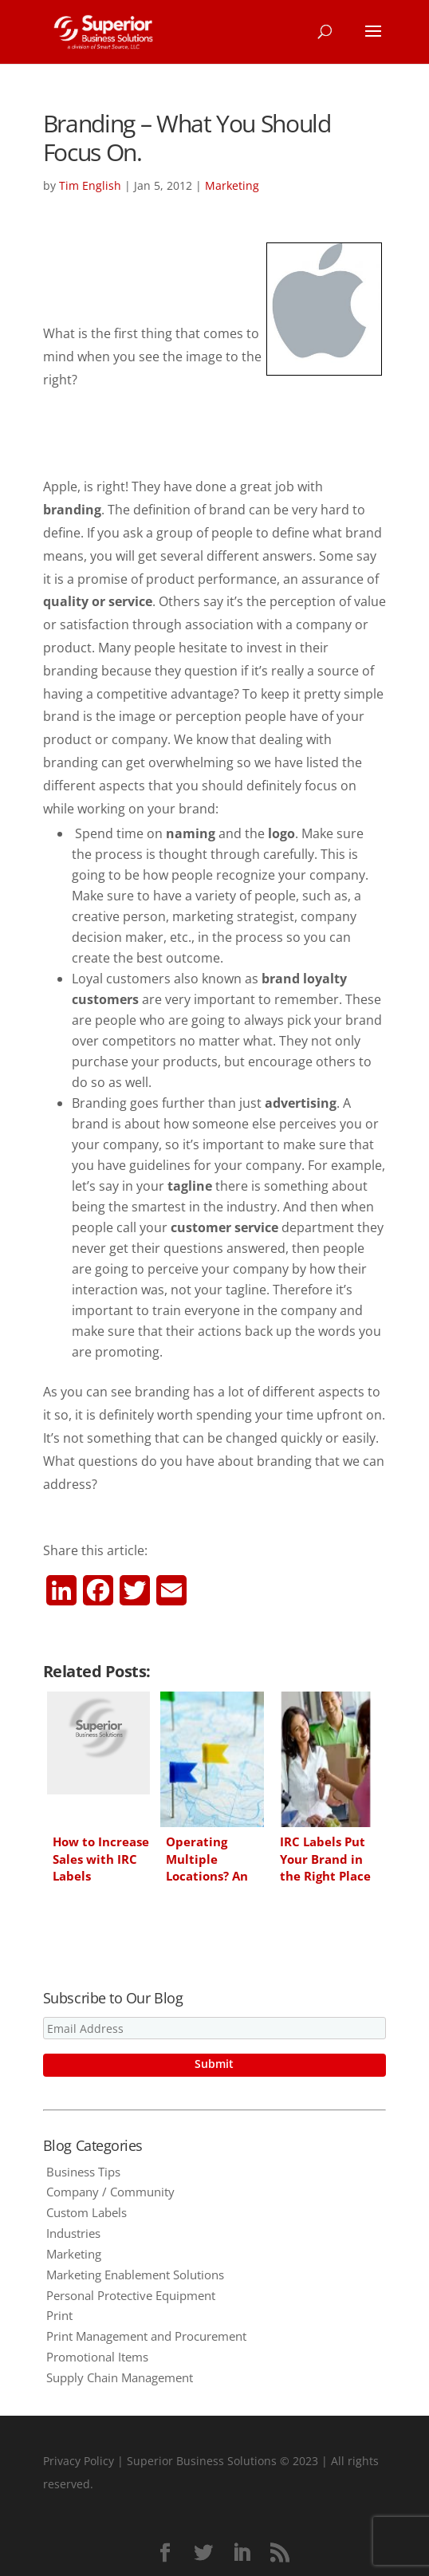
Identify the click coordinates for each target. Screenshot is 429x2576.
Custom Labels (86, 2212)
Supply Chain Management (119, 2377)
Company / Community (110, 2192)
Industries (73, 2233)
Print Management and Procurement (146, 2336)
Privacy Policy (78, 2460)
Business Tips (83, 2172)
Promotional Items (97, 2357)
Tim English (90, 185)
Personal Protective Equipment (130, 2295)
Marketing (232, 185)
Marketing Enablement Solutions (135, 2275)
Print (59, 2315)
